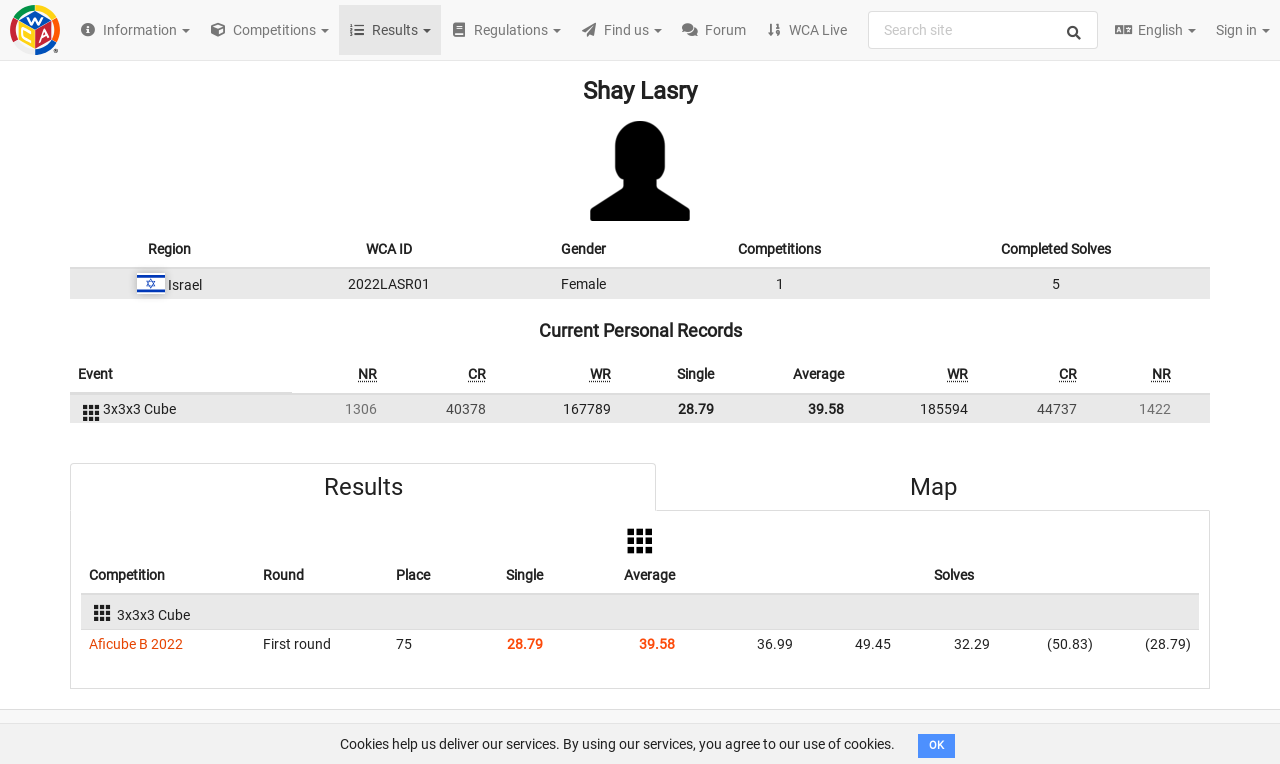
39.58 (826, 409)
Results (363, 487)
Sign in (1243, 30)
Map (933, 487)
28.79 (696, 409)
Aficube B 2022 (136, 644)
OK (936, 745)
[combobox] (983, 30)
